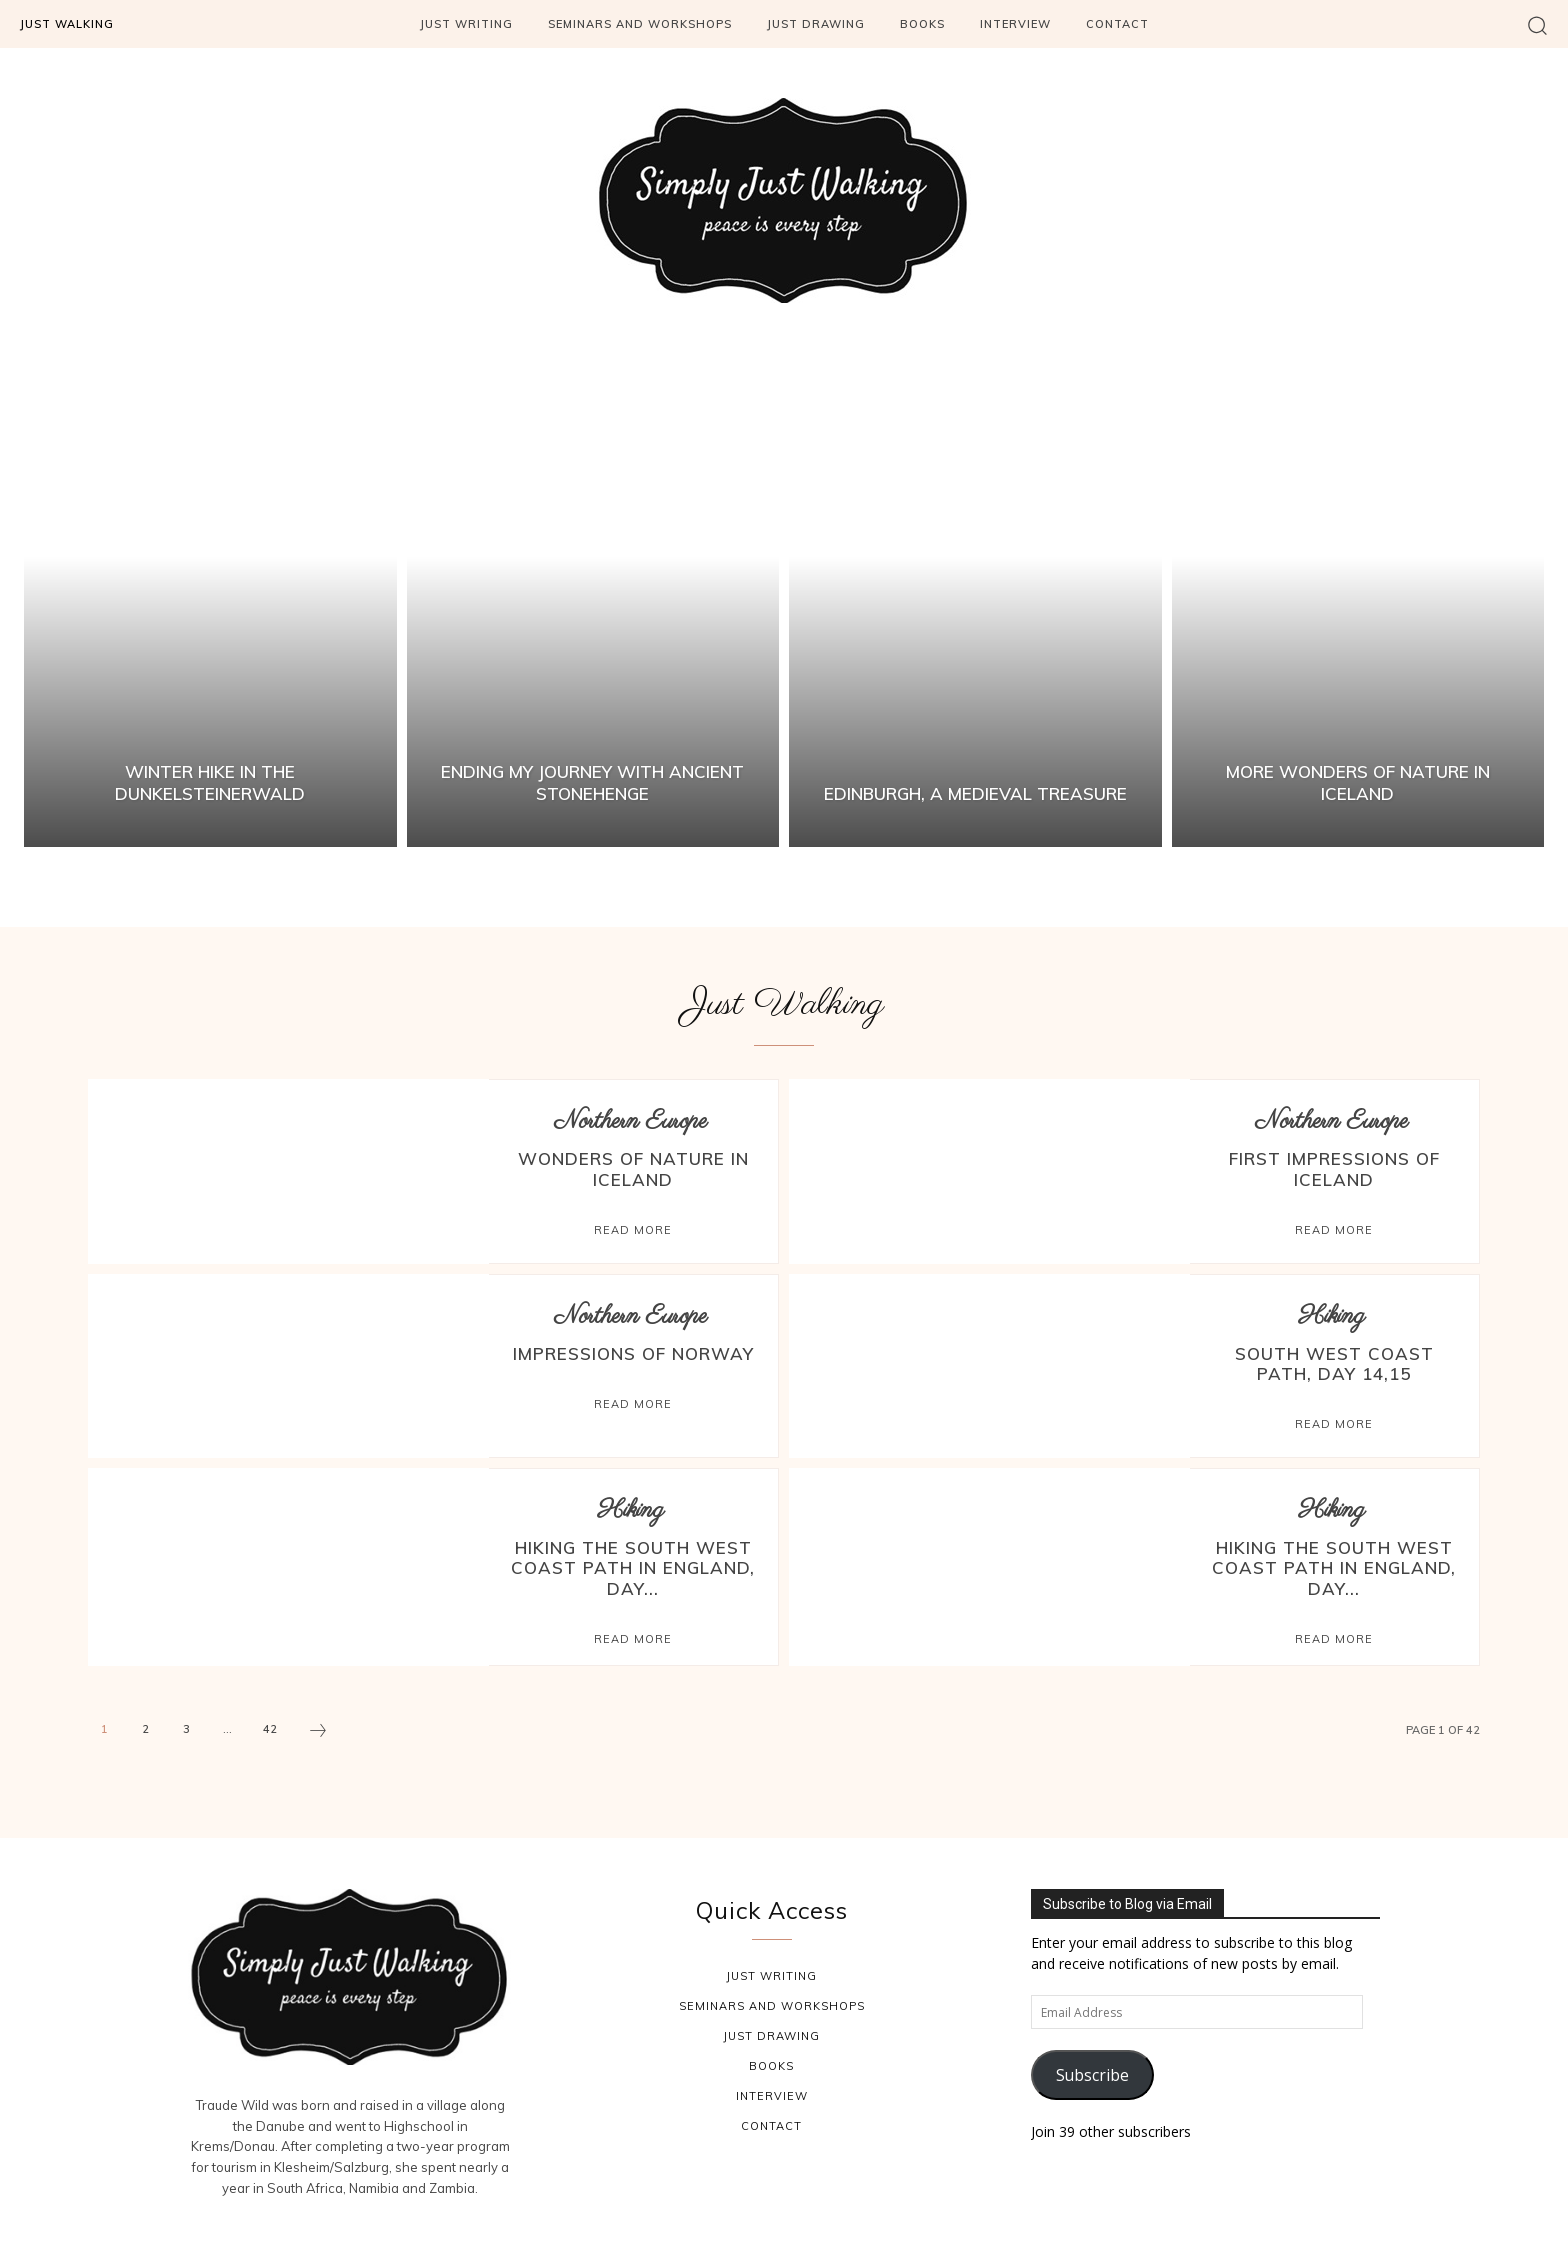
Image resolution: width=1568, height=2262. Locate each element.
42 (270, 1722)
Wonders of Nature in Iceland (633, 1166)
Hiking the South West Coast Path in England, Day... (633, 1564)
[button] (1537, 24)
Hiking (1332, 1316)
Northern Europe (630, 1121)
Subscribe (1092, 2067)
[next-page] (318, 1726)
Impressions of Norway (633, 1352)
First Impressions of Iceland (1334, 1166)
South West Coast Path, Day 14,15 (1334, 1361)
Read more (633, 1225)
